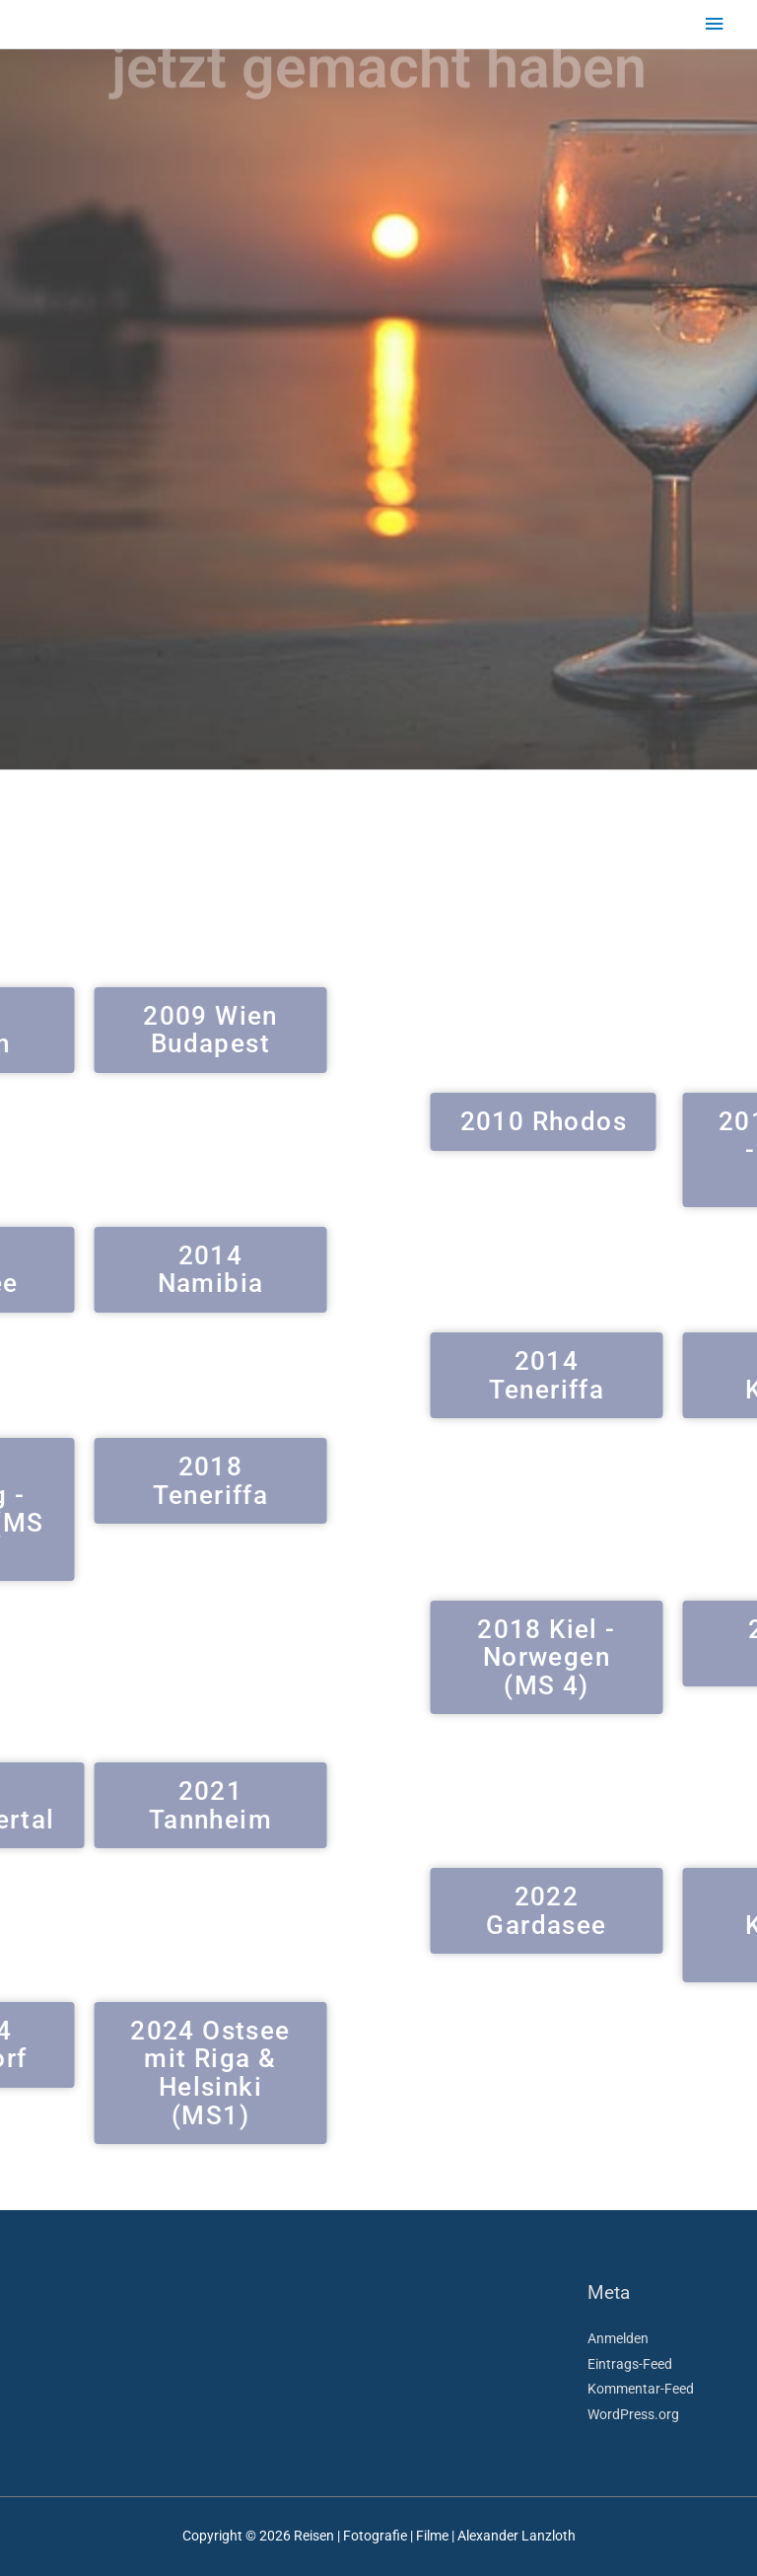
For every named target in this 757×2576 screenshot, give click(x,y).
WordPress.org (633, 2414)
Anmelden (618, 2338)
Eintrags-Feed (629, 2364)
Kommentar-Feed (640, 2389)
